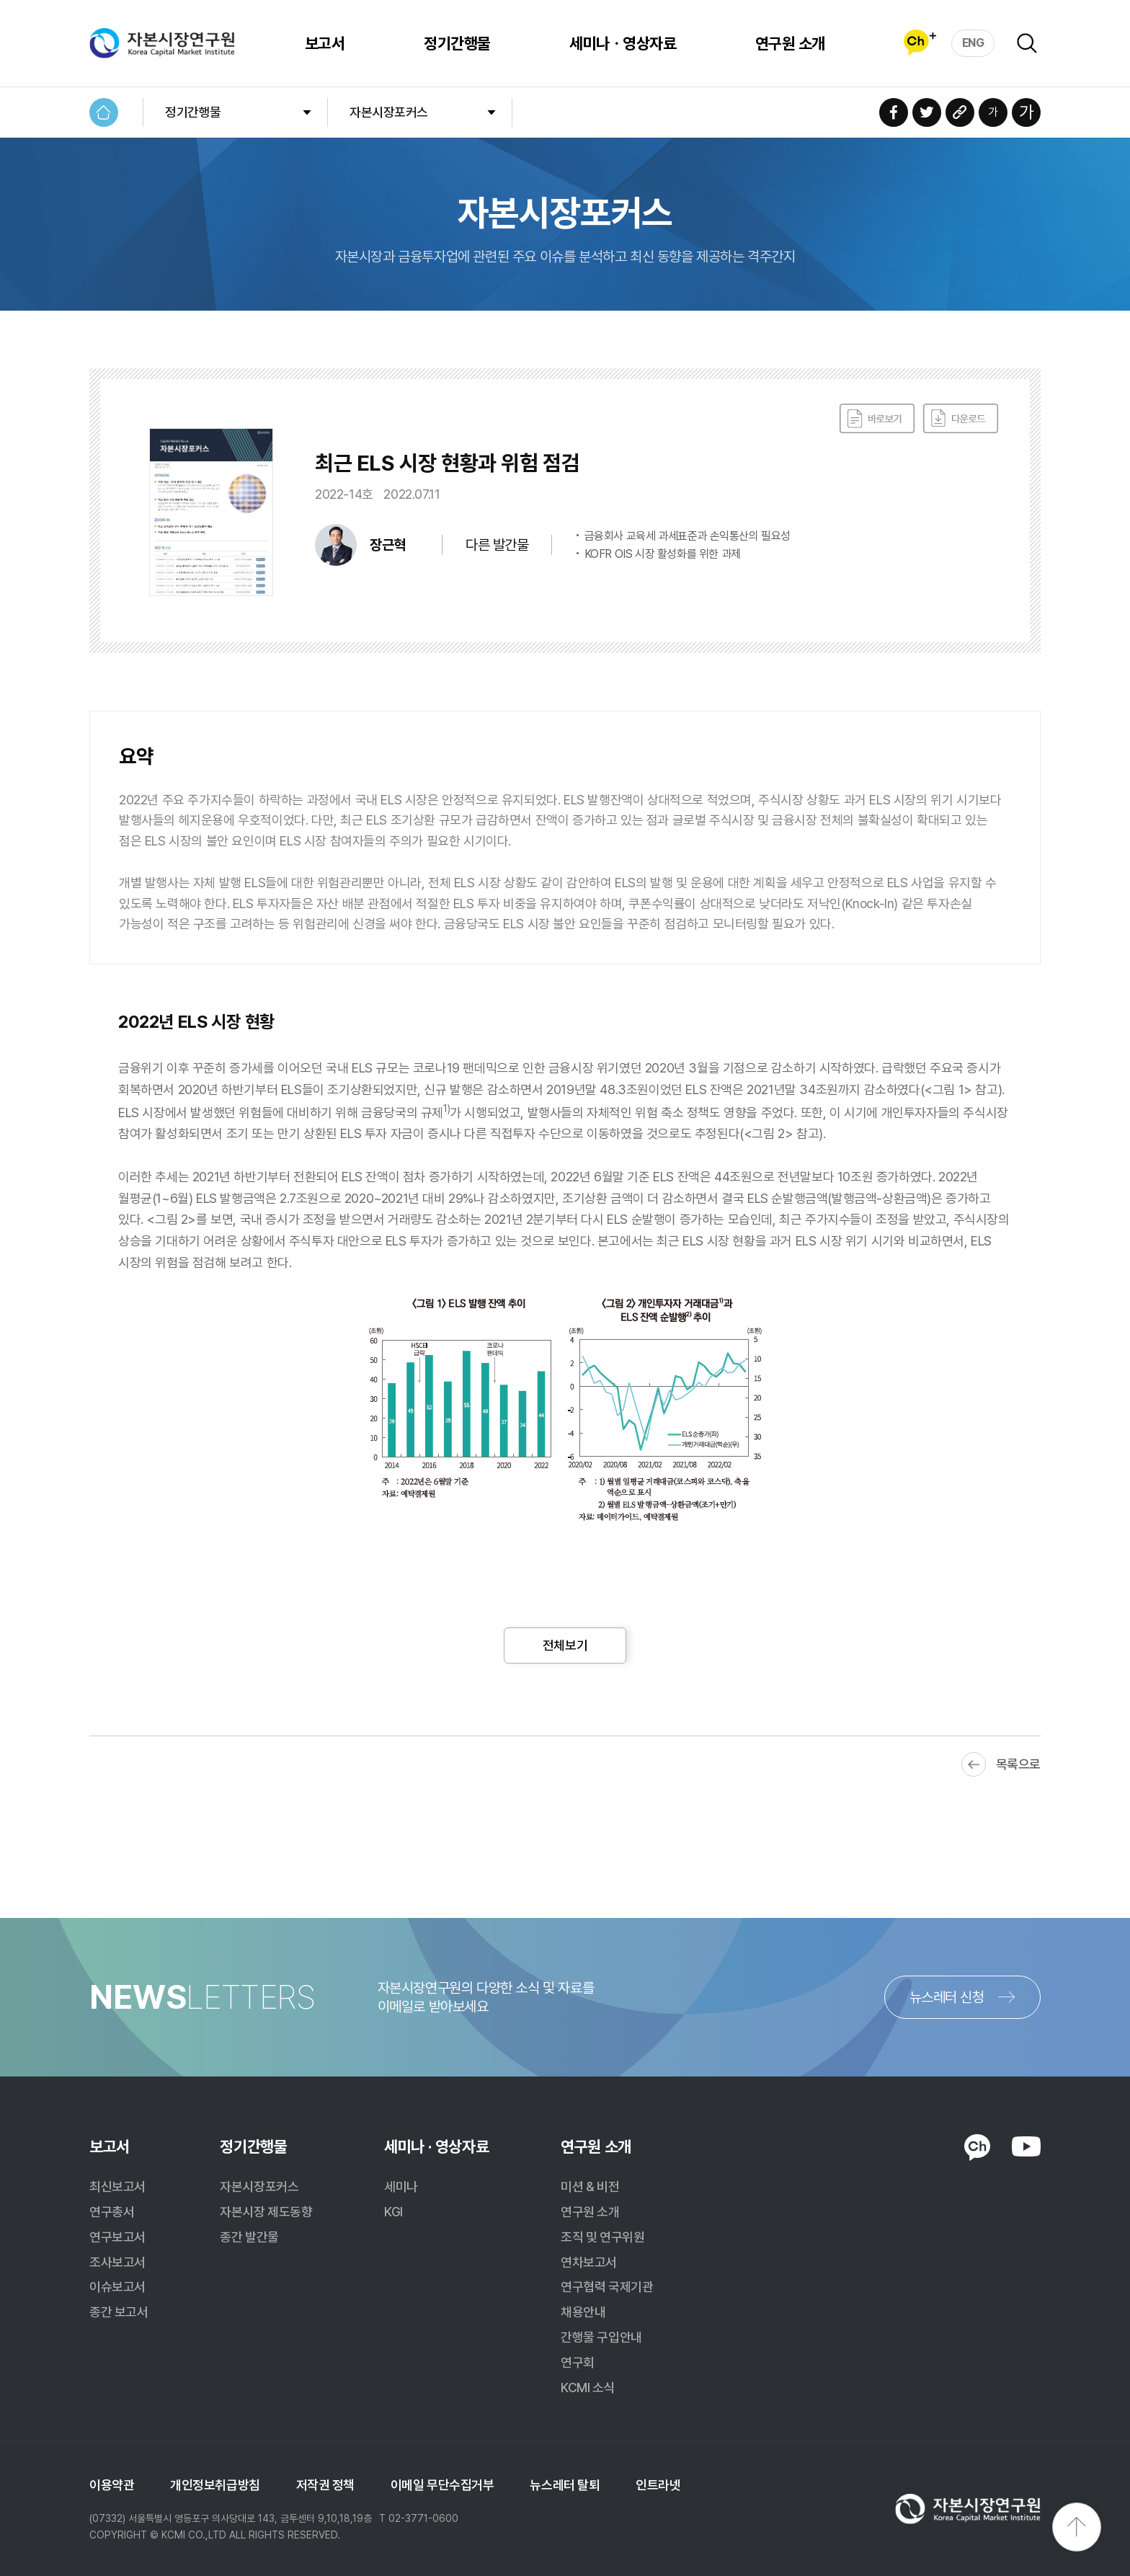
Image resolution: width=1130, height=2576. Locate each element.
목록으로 (1018, 1764)
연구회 (578, 2362)
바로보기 (877, 419)
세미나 (401, 2186)
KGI (393, 2211)
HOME (103, 112)
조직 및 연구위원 (602, 2236)
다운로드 (960, 419)
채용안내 (583, 2311)
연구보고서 (117, 2236)
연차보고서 (589, 2262)
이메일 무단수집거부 (442, 2484)
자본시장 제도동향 (266, 2211)
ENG (973, 42)
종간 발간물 (249, 2236)
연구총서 (111, 2211)
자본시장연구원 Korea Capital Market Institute (162, 43)
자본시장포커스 (389, 112)
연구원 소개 (788, 43)
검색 (1027, 42)
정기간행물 (455, 43)
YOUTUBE (1026, 2146)
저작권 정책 (325, 2484)
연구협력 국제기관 (607, 2286)
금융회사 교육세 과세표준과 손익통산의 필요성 (687, 536)
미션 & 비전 (590, 2186)
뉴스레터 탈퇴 (565, 2484)
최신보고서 (117, 2186)
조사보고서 (117, 2262)
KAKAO (977, 2148)
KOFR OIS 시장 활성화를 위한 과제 (662, 554)
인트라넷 (658, 2484)
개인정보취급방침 (214, 2484)
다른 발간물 (497, 545)
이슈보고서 (117, 2286)
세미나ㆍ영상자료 (620, 43)
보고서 (322, 43)
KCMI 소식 (588, 2387)
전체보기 (565, 1645)
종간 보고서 (118, 2311)
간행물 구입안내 (601, 2337)
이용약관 (111, 2484)
